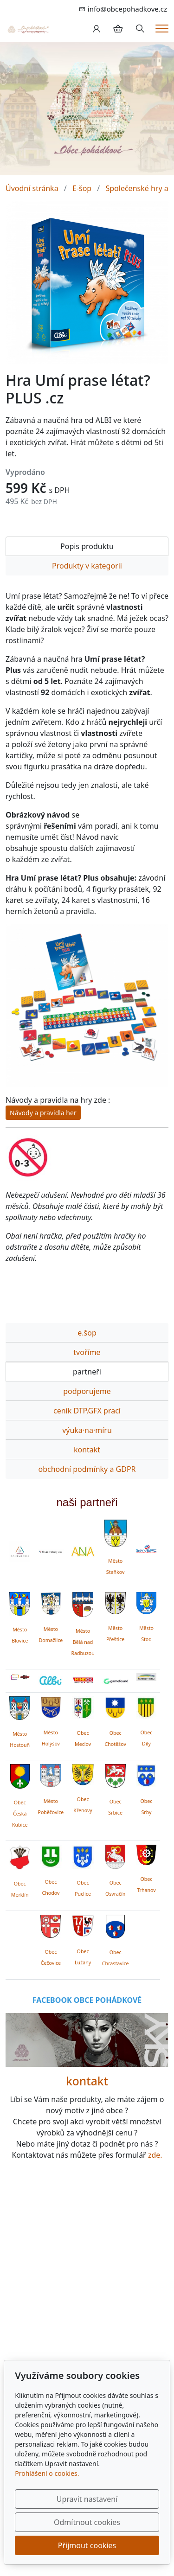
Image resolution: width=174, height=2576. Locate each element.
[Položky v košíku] (118, 28)
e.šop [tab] (87, 1333)
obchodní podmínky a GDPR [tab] (86, 1469)
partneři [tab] (87, 1372)
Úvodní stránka (32, 188)
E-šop (81, 188)
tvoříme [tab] (86, 1352)
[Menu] (161, 28)
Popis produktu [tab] (87, 546)
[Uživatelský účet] (96, 28)
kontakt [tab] (87, 1450)
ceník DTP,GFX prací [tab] (87, 1411)
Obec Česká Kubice (20, 1813)
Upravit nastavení (87, 2499)
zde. (155, 2155)
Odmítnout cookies (87, 2522)
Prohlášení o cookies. (47, 2473)
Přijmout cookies (87, 2545)
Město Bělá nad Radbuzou (82, 1642)
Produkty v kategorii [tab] (87, 566)
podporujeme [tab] (87, 1391)
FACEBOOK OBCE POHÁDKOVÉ (87, 2000)
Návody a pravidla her (43, 1112)
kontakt (87, 2081)
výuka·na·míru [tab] (87, 1430)
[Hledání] (140, 28)
